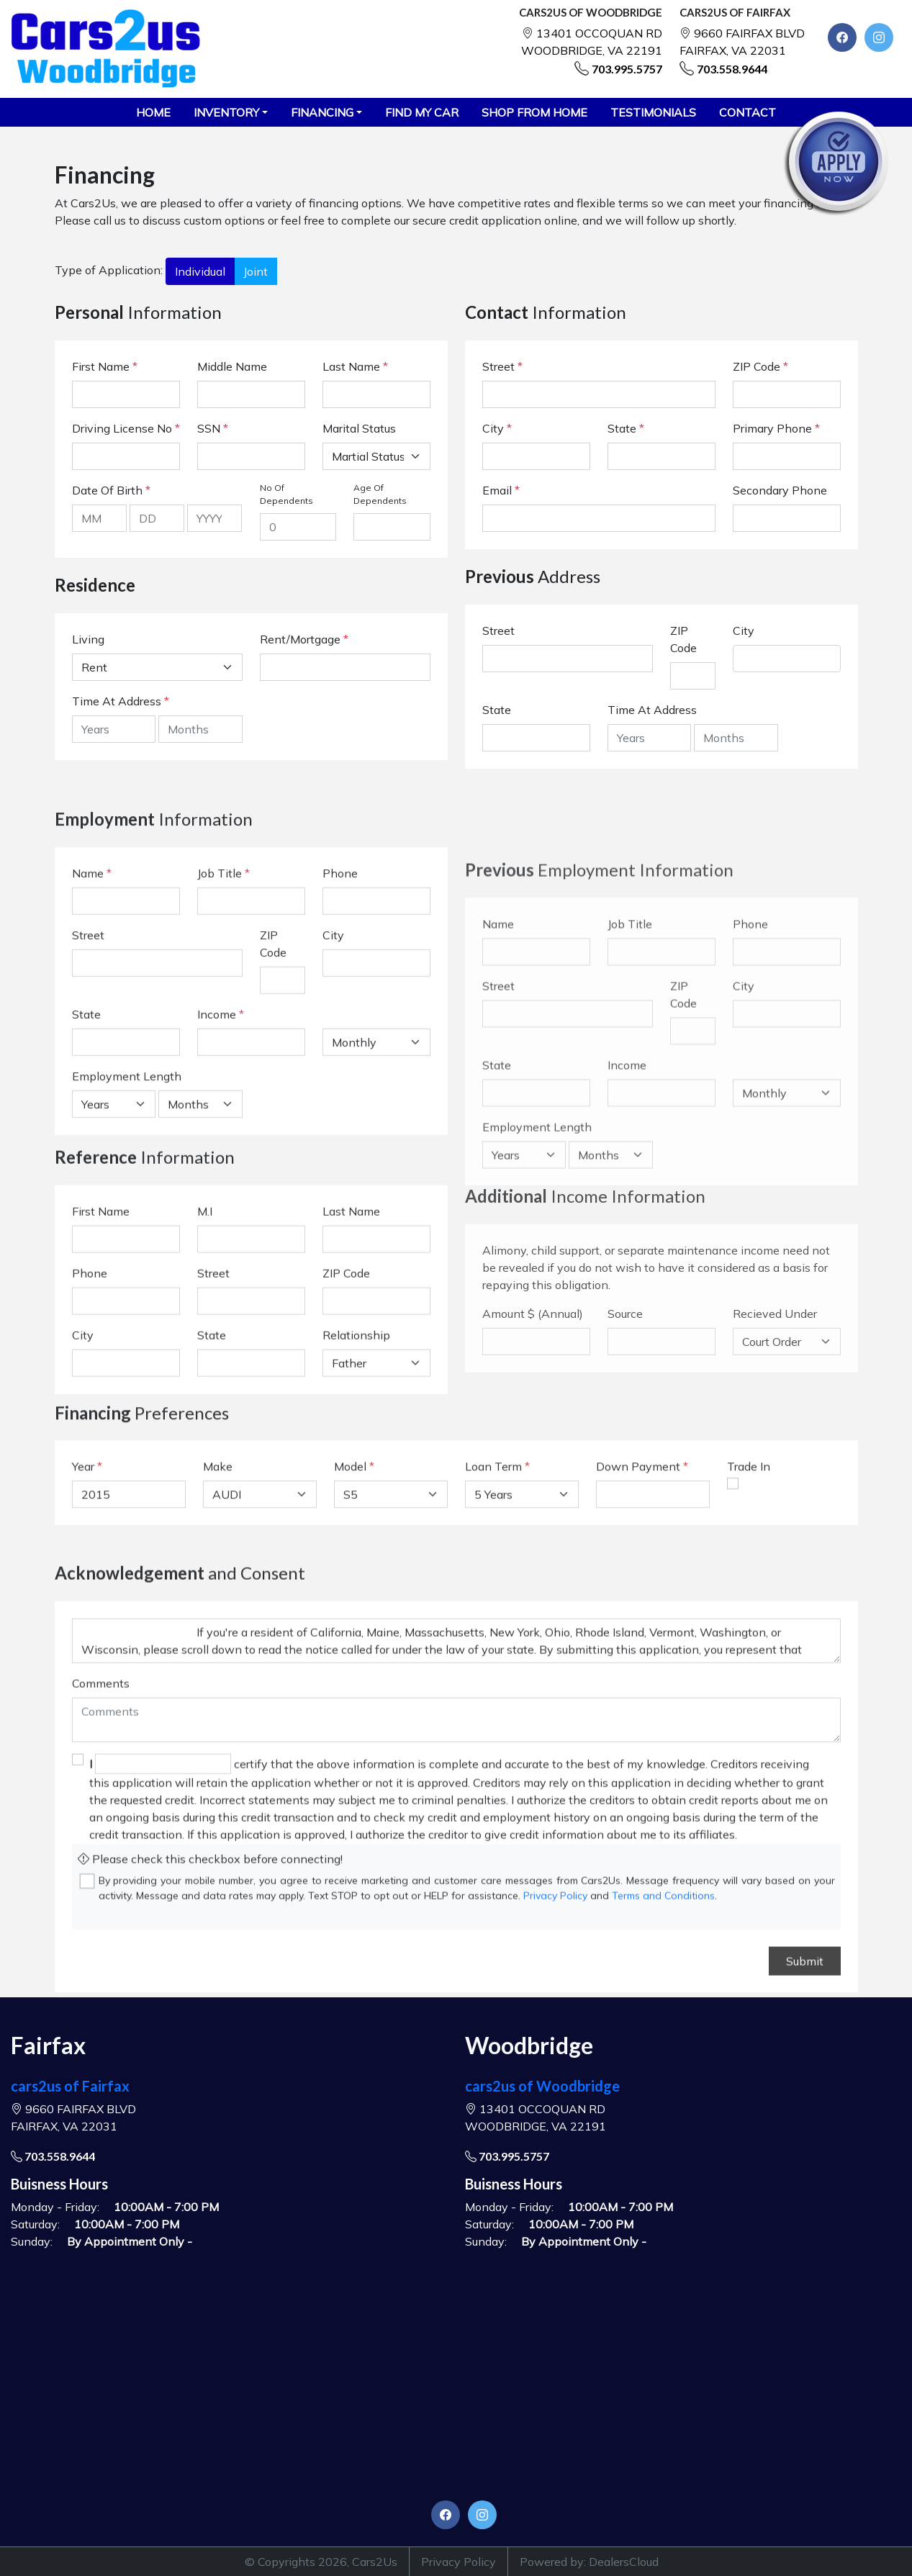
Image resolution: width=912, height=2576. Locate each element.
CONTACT (747, 112)
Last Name (355, 366)
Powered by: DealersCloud (589, 2561)
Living (88, 639)
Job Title (223, 1028)
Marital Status (359, 428)
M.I (204, 1330)
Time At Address (116, 701)
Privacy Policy (458, 2561)
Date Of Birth (111, 490)
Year (83, 1530)
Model (350, 1530)
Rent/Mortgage (300, 639)
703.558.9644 (732, 69)
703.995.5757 (627, 69)
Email (501, 490)
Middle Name (232, 366)
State (626, 428)
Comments (101, 1886)
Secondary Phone (780, 490)
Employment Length (126, 1231)
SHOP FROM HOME (534, 112)
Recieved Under (775, 1501)
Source (625, 1501)
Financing (322, 112)
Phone (340, 1028)
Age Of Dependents (380, 494)
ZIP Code (760, 366)
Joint (255, 271)
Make (217, 1530)
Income (216, 1169)
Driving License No (126, 428)
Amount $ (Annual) (532, 1501)
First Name (104, 366)
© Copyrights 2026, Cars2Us (321, 2561)
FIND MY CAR (422, 112)
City (497, 428)
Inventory (226, 112)
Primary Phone (776, 428)
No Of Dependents (286, 494)
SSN (212, 428)
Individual (200, 271)
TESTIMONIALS (653, 112)
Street (502, 366)
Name (92, 1028)
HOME (153, 112)
